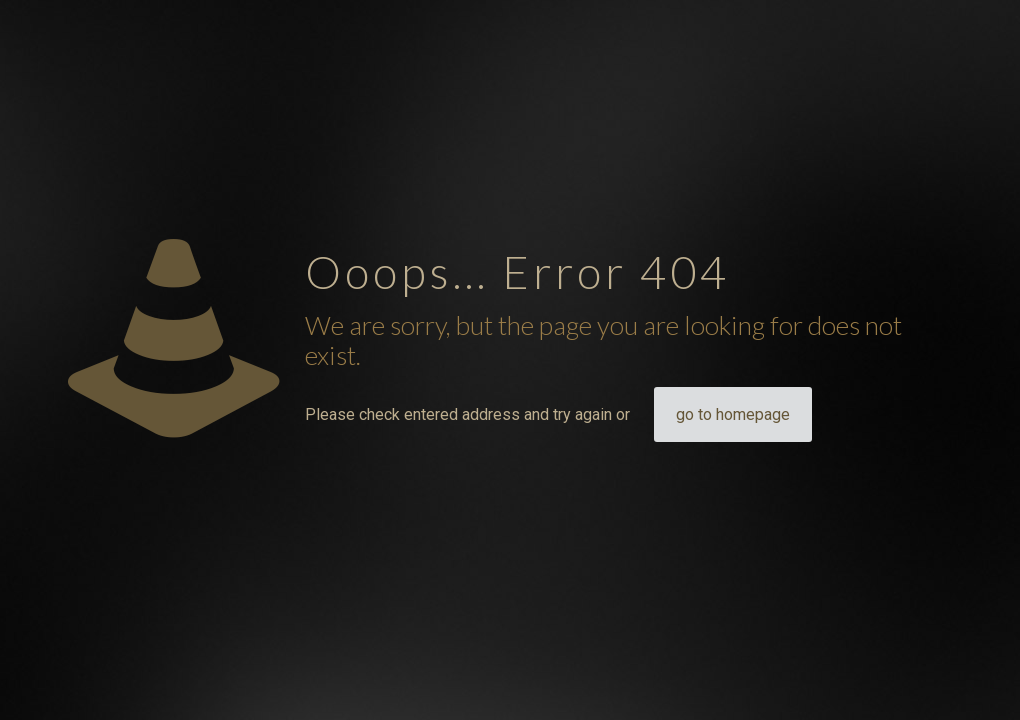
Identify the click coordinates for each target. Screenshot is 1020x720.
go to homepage (733, 414)
